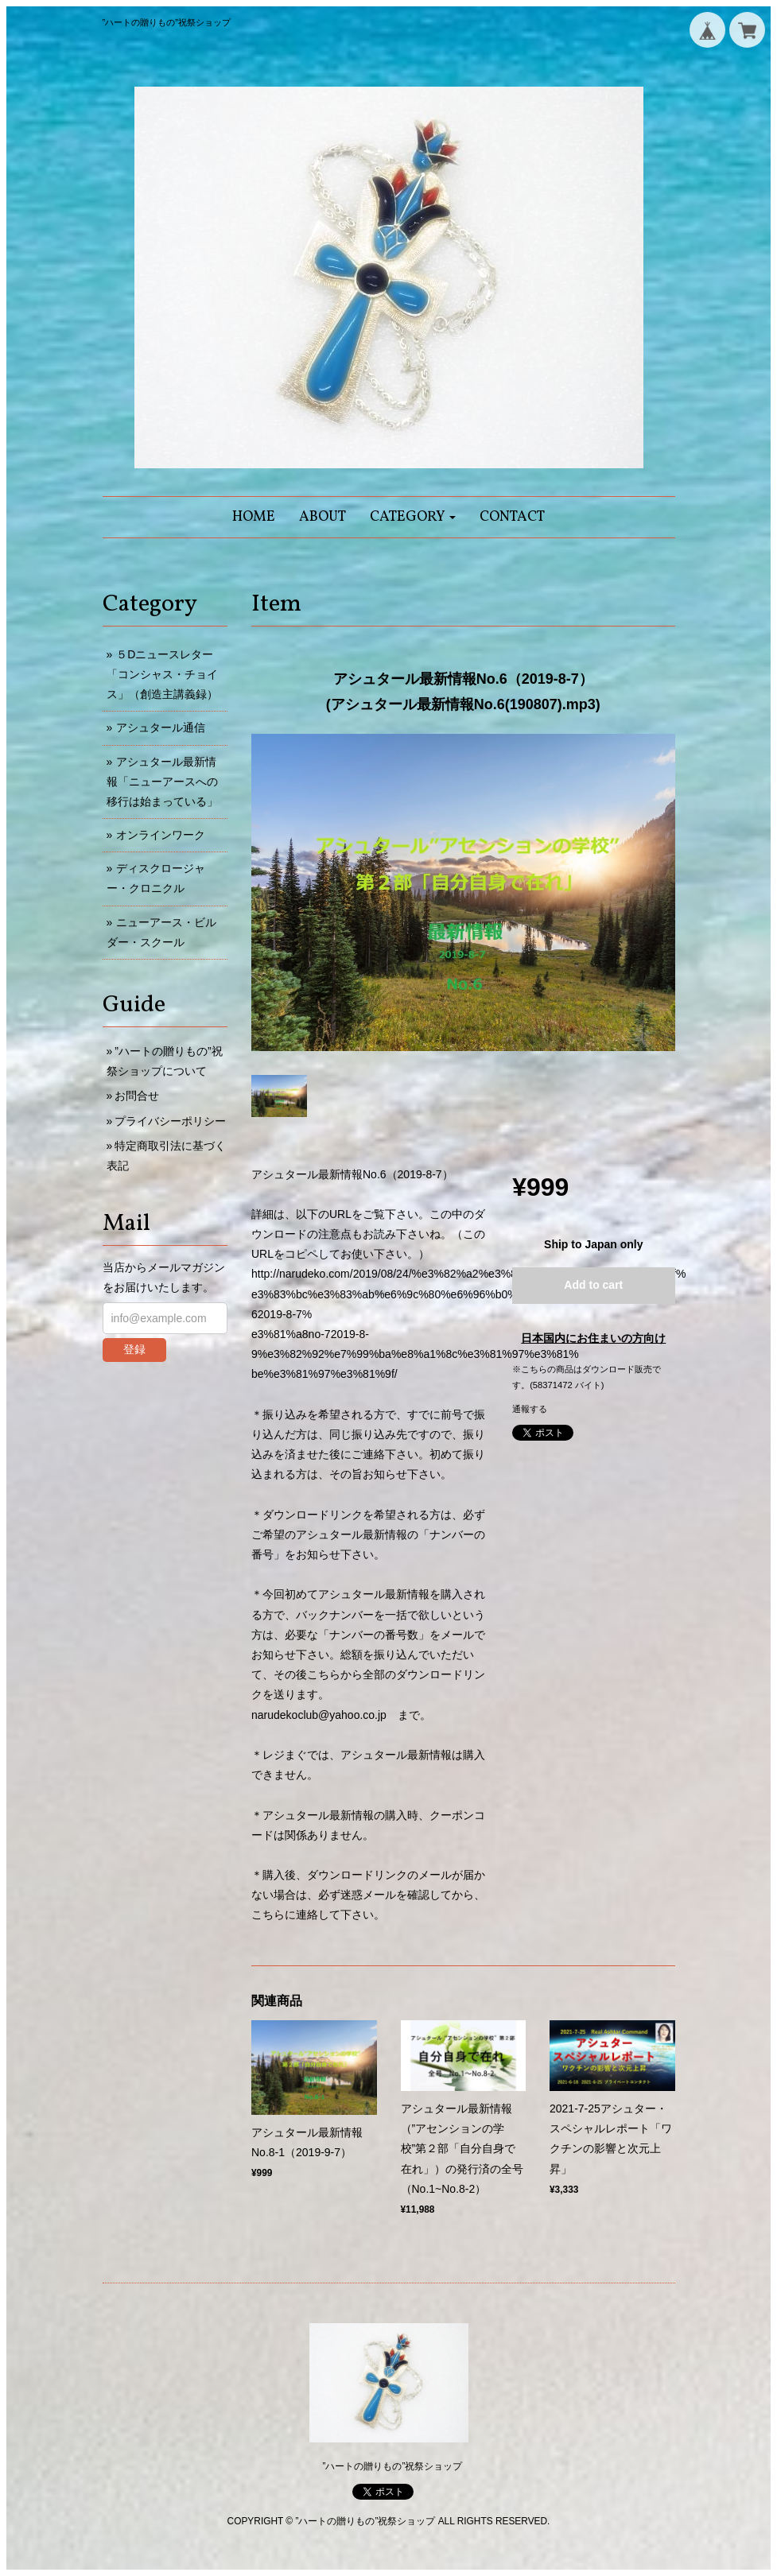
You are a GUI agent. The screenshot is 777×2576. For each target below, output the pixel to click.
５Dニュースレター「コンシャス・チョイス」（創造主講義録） (162, 674)
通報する (529, 1409)
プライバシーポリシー (170, 1121)
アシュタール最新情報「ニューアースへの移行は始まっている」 (162, 781)
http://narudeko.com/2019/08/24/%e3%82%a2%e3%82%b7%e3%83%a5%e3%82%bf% (468, 1273)
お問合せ (137, 1095)
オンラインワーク (160, 834)
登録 (134, 1349)
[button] (413, 517)
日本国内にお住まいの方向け (593, 1338)
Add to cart (593, 1284)
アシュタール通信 (160, 727)
